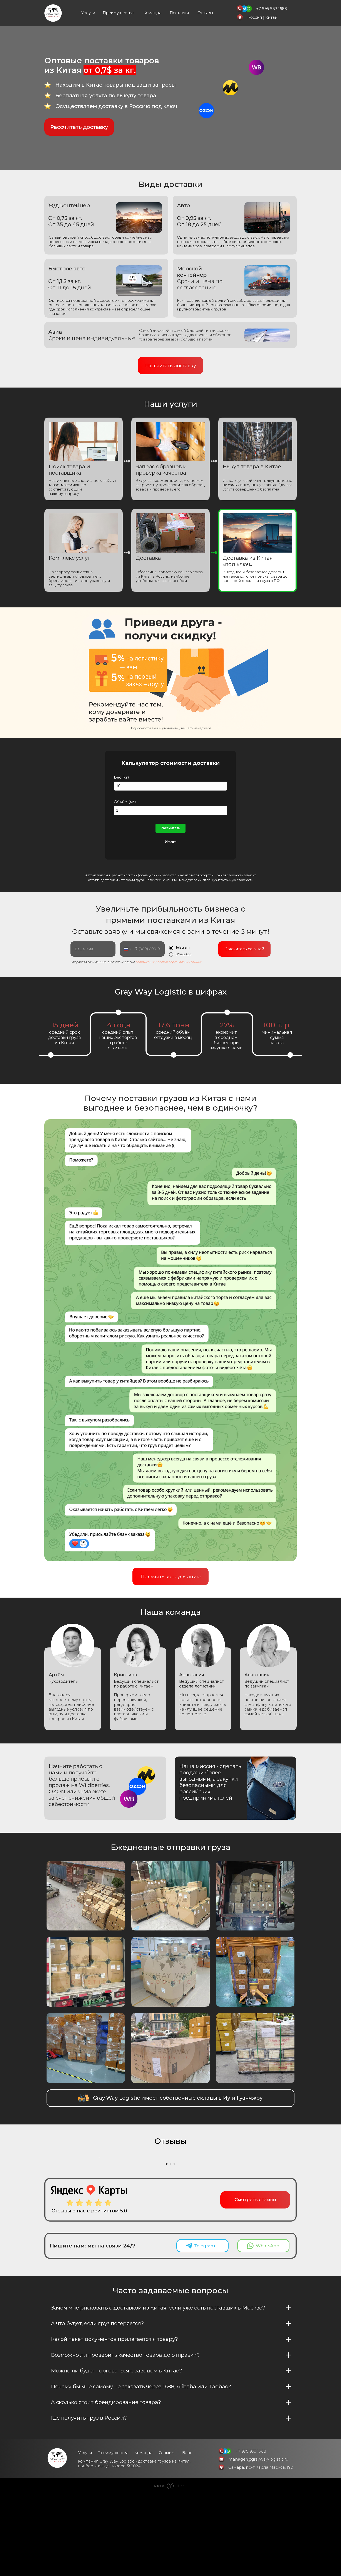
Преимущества (118, 12)
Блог (187, 2535)
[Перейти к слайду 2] (170, 2246)
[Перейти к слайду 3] (174, 2246)
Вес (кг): (170, 783)
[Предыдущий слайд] (98, 2198)
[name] (92, 949)
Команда (153, 12)
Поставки (179, 12)
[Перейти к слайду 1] (166, 2246)
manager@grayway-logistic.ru (258, 2541)
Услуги (88, 12)
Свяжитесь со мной (244, 949)
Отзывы (205, 12)
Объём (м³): (170, 807)
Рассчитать (170, 828)
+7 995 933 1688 (271, 8)
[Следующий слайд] (242, 2198)
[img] (53, 13)
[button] (79, 127)
